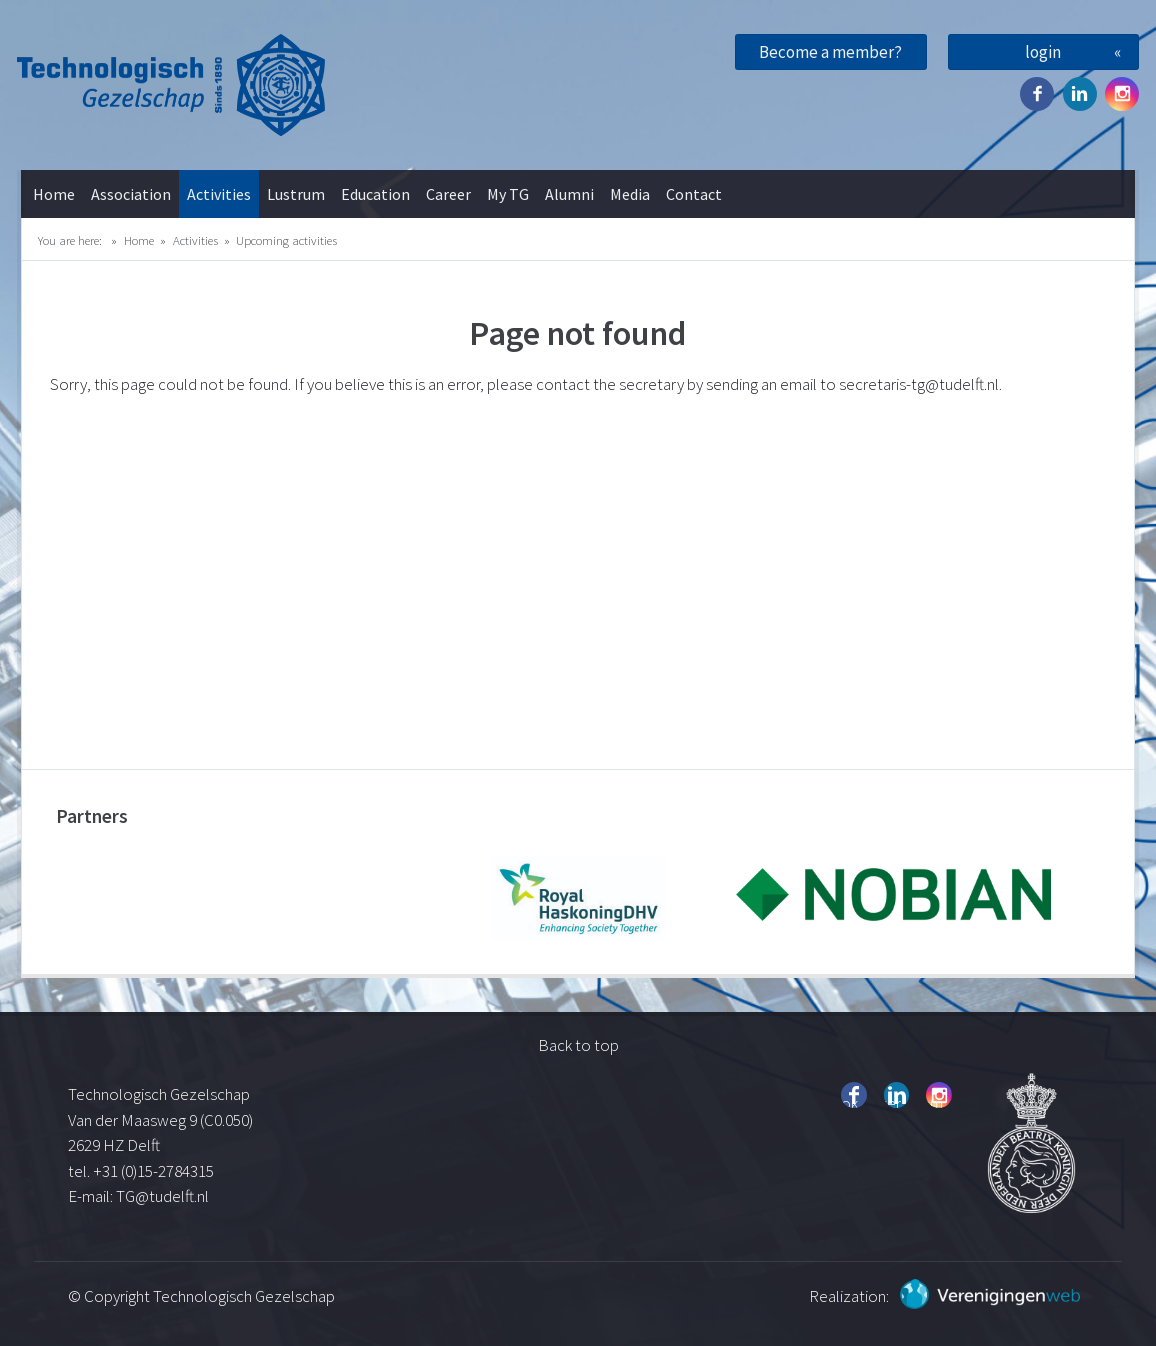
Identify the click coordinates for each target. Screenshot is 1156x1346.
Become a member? (830, 52)
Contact (694, 194)
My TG (508, 194)
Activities (219, 194)
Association (131, 194)
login (1043, 52)
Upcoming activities (286, 240)
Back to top (578, 1045)
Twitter (1080, 94)
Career (448, 194)
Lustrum (296, 194)
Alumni (569, 194)
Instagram (1122, 94)
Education (375, 194)
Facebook (1037, 94)
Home (54, 194)
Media (630, 194)
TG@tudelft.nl (164, 1196)
